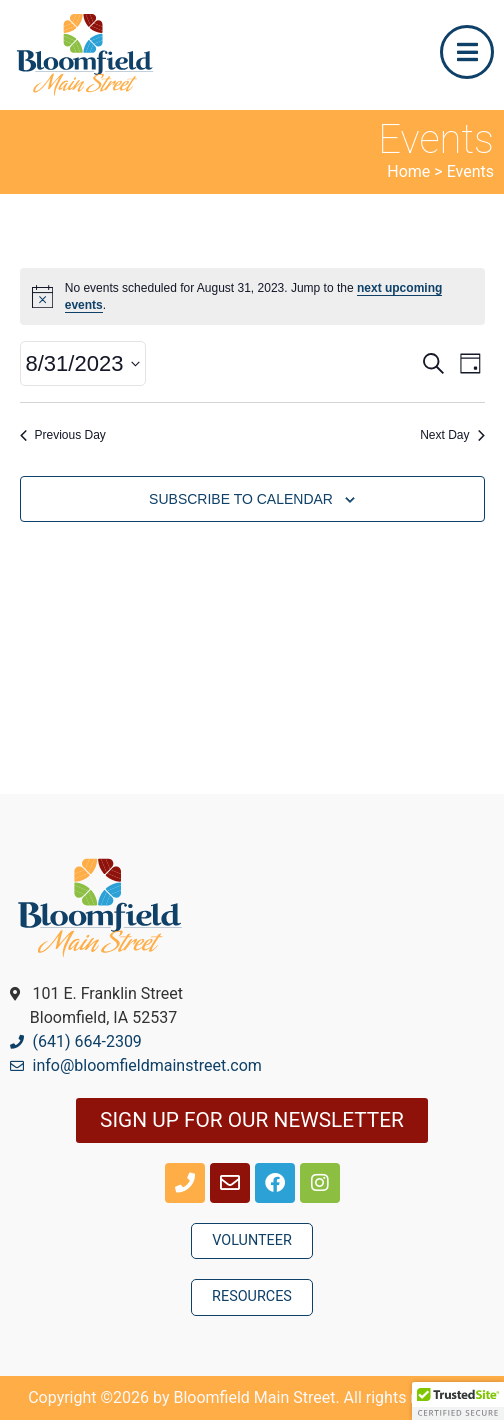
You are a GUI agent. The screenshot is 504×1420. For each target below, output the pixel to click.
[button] (458, 1401)
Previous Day (63, 435)
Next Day (452, 435)
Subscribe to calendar (241, 499)
